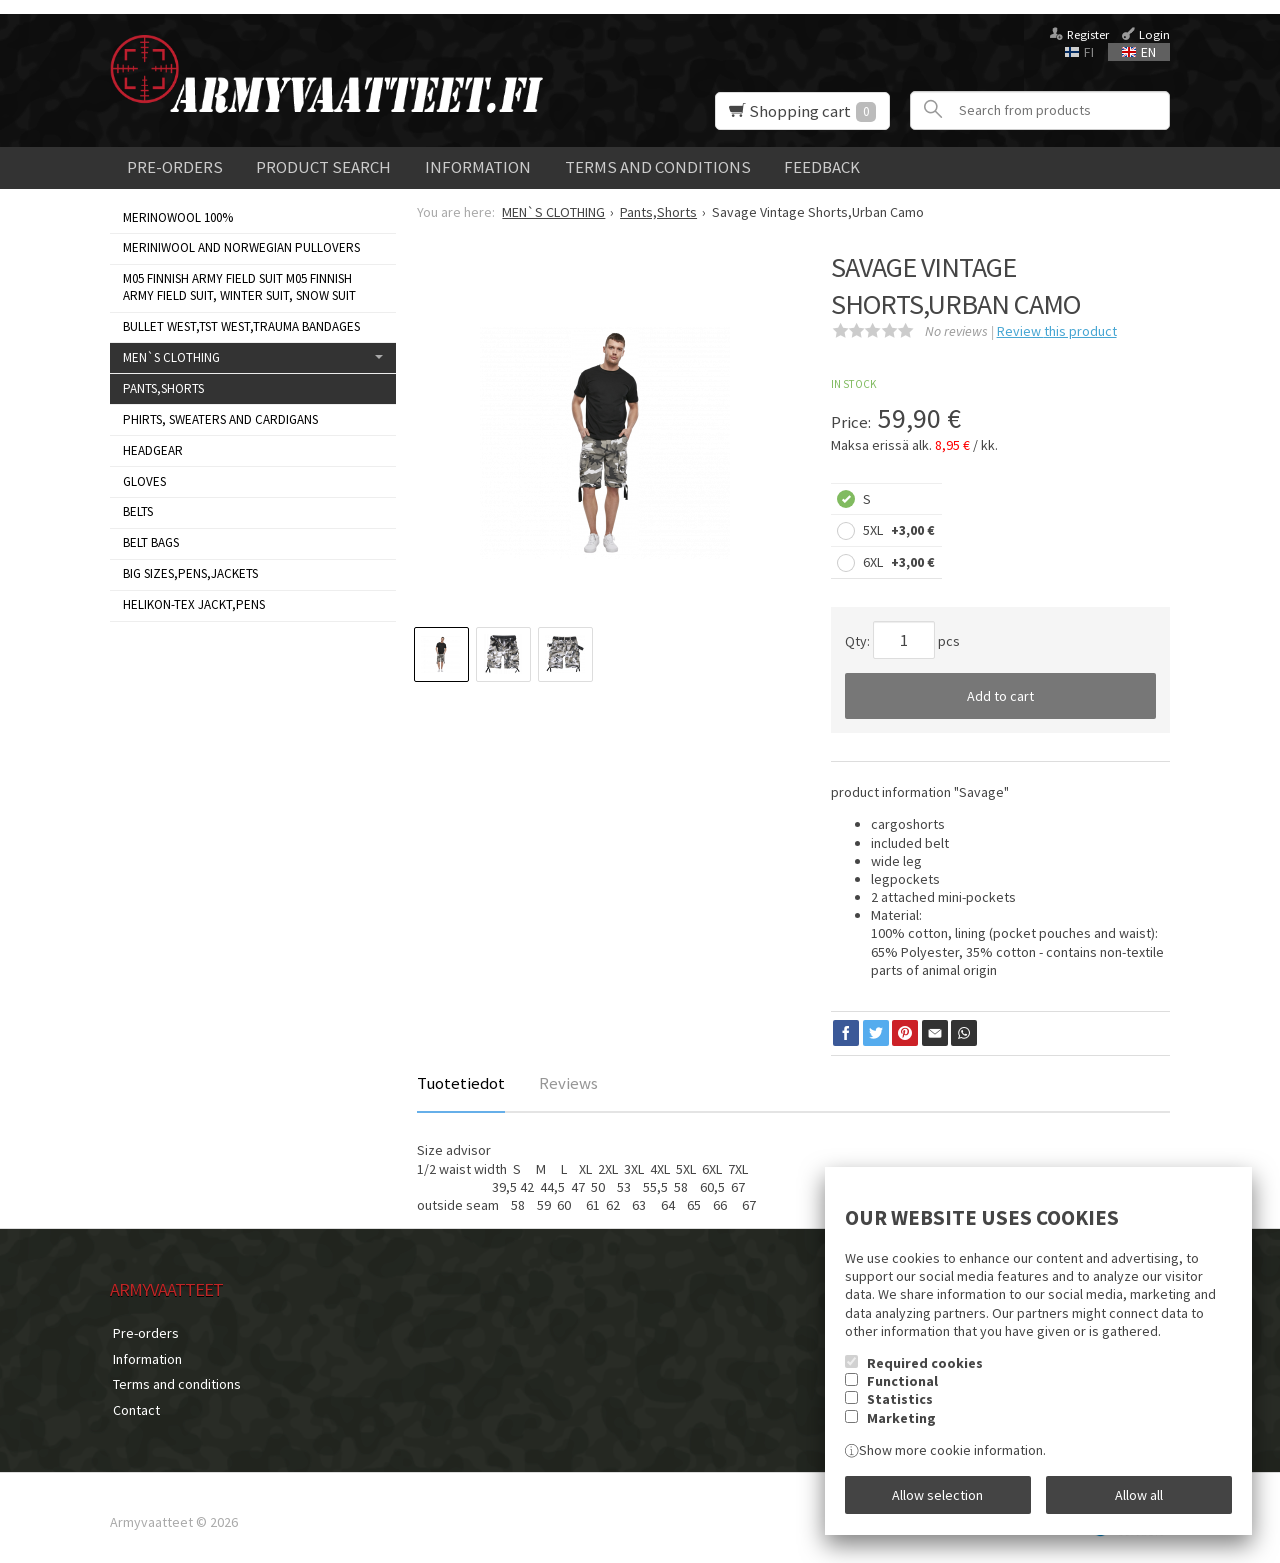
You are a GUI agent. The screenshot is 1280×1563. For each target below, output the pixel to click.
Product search (323, 167)
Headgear (153, 450)
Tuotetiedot (461, 1083)
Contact (133, 1403)
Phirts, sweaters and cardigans (220, 419)
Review (1057, 331)
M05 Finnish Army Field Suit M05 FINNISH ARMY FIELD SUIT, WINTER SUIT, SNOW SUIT (239, 287)
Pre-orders (175, 167)
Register (1088, 34)
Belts (138, 511)
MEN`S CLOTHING (171, 357)
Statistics (900, 1403)
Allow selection (937, 1496)
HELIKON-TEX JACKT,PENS (194, 604)
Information (478, 167)
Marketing (901, 1421)
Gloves (144, 481)
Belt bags (151, 542)
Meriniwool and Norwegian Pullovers (241, 247)
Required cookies (925, 1366)
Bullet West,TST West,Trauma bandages (241, 326)
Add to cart (1000, 696)
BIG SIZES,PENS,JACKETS (190, 573)
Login (1154, 34)
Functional (902, 1384)
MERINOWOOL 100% (178, 217)
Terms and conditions (658, 167)
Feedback (822, 167)
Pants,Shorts (163, 388)
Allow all (1139, 1496)
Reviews (568, 1083)
